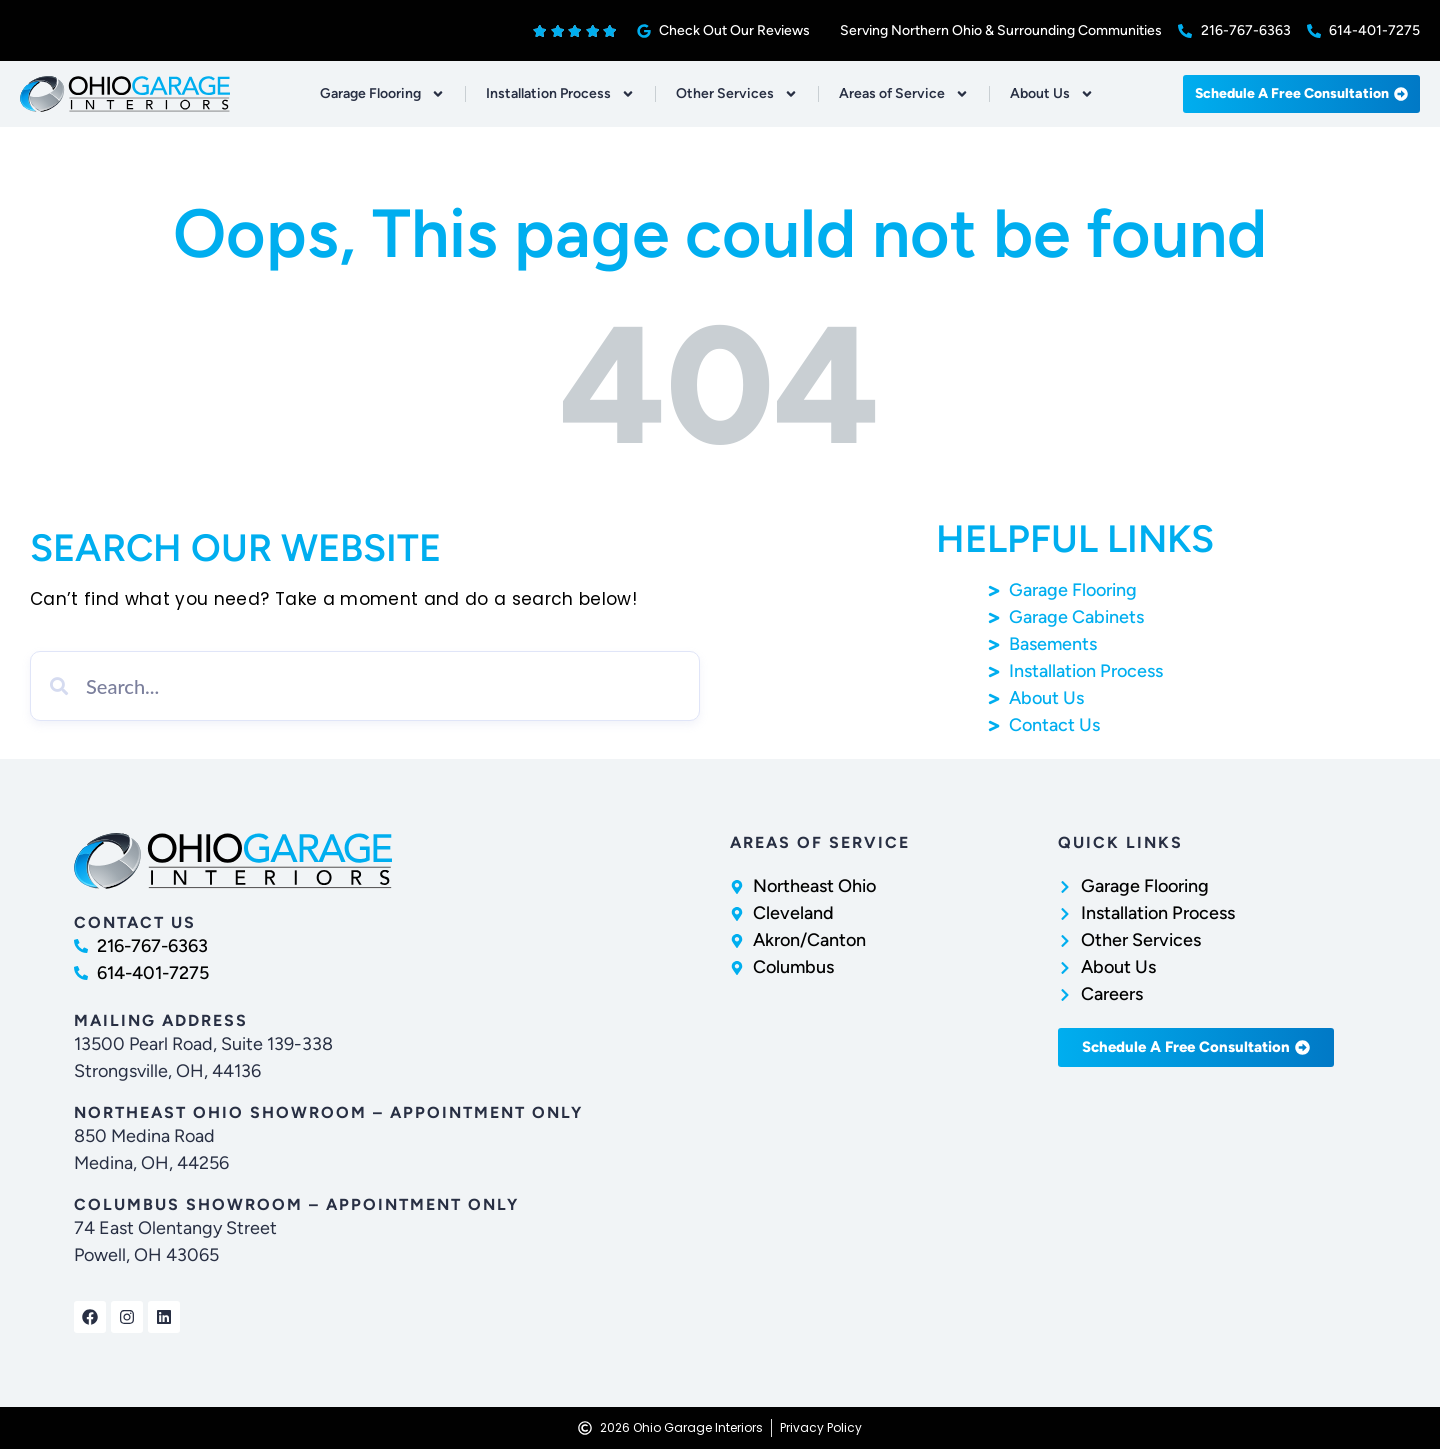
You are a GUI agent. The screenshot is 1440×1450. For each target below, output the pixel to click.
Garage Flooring (382, 94)
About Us (1052, 94)
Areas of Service (904, 94)
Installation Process (560, 94)
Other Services (737, 94)
